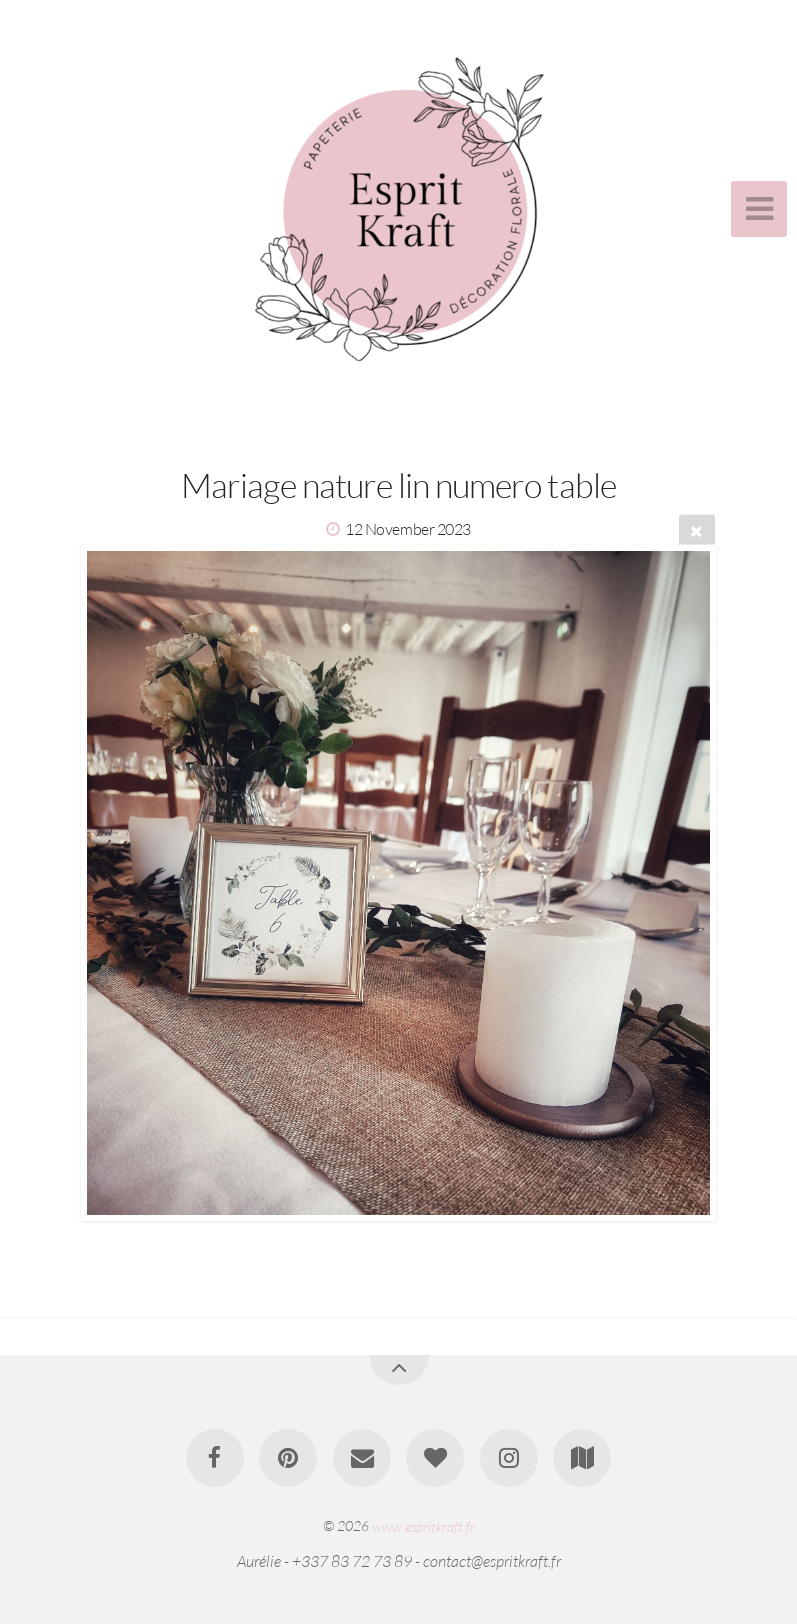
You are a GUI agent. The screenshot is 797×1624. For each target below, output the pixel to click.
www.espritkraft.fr (423, 1525)
